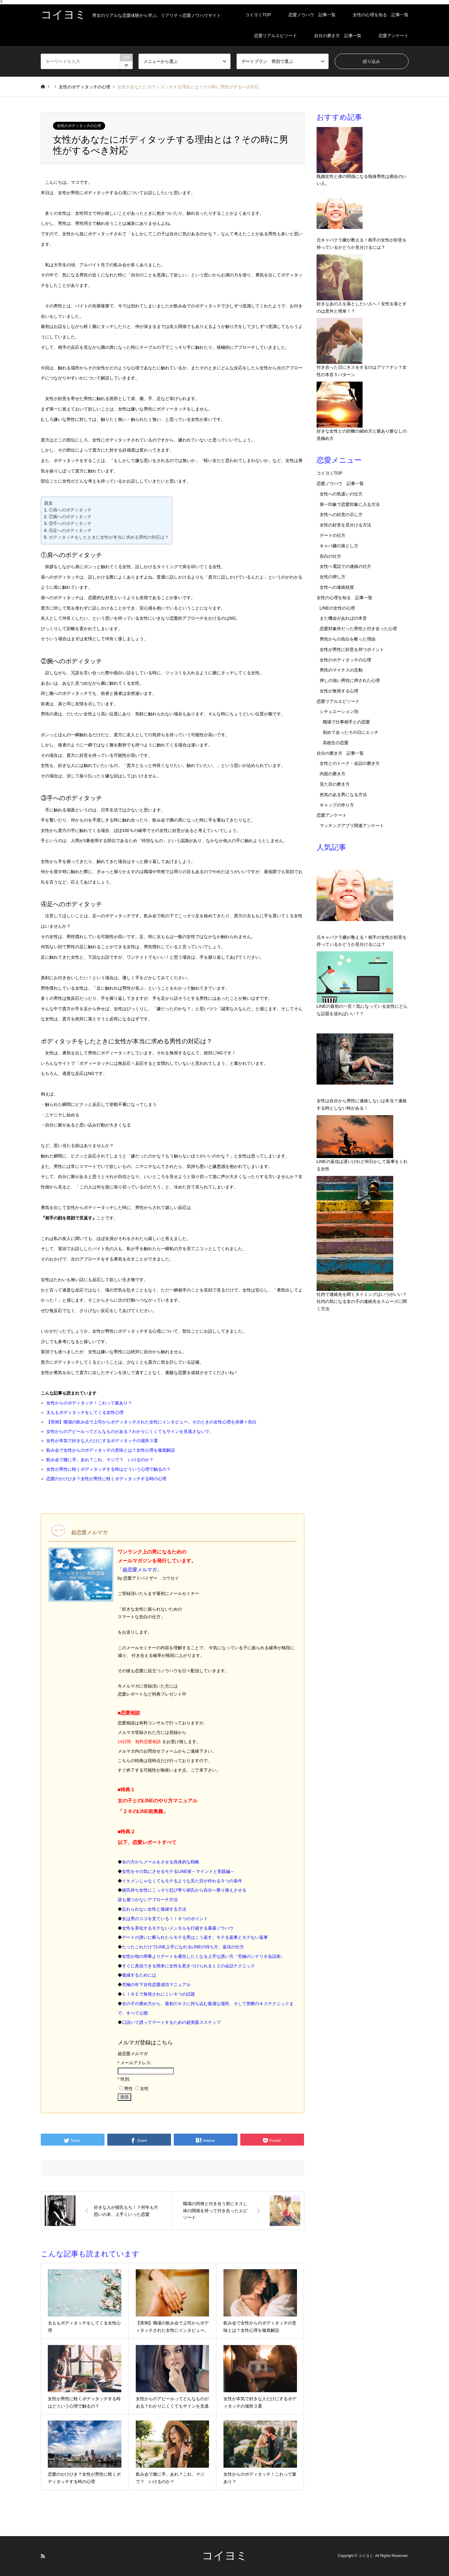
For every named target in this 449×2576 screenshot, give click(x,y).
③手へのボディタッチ (70, 523)
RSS (43, 2556)
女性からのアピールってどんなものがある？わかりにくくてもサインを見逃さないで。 (130, 1431)
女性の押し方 (332, 576)
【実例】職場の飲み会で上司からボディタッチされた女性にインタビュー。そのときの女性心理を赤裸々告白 (151, 1421)
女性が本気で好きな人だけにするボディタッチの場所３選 (102, 1440)
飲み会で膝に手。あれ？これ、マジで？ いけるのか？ (100, 1459)
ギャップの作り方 (337, 805)
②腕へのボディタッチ (70, 516)
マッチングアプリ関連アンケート (352, 825)
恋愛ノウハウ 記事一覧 (312, 14)
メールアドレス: (136, 2062)
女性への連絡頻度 (337, 587)
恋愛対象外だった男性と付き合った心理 (358, 628)
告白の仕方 (330, 556)
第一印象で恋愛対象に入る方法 (350, 504)
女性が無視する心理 (339, 690)
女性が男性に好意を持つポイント (352, 649)
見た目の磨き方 (335, 784)
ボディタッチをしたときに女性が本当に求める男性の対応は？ (109, 537)
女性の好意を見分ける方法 (345, 524)
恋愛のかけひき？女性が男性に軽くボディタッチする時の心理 (106, 1478)
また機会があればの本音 (343, 618)
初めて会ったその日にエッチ (351, 732)
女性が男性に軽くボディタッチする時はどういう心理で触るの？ (108, 1469)
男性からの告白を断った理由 (347, 639)
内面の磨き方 (332, 773)
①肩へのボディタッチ (70, 509)
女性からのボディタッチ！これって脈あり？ (89, 1402)
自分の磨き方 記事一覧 (337, 35)
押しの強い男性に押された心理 (350, 680)
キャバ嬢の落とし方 (339, 545)
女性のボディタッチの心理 (79, 126)
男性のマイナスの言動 (341, 670)
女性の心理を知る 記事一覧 (381, 14)
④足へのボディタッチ (70, 530)
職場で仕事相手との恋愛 (346, 721)
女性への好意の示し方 (341, 514)
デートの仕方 (332, 535)
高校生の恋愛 (335, 742)
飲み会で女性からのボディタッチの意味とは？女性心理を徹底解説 (110, 1450)
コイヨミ (224, 2556)
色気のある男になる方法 (343, 794)
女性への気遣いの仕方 (341, 493)
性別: (125, 2079)
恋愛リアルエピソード (275, 35)
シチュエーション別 (339, 711)
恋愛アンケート (394, 35)
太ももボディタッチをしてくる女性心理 (85, 1412)
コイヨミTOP (258, 14)
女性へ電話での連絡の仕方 (345, 566)
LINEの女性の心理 (337, 608)
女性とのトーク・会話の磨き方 (350, 763)
